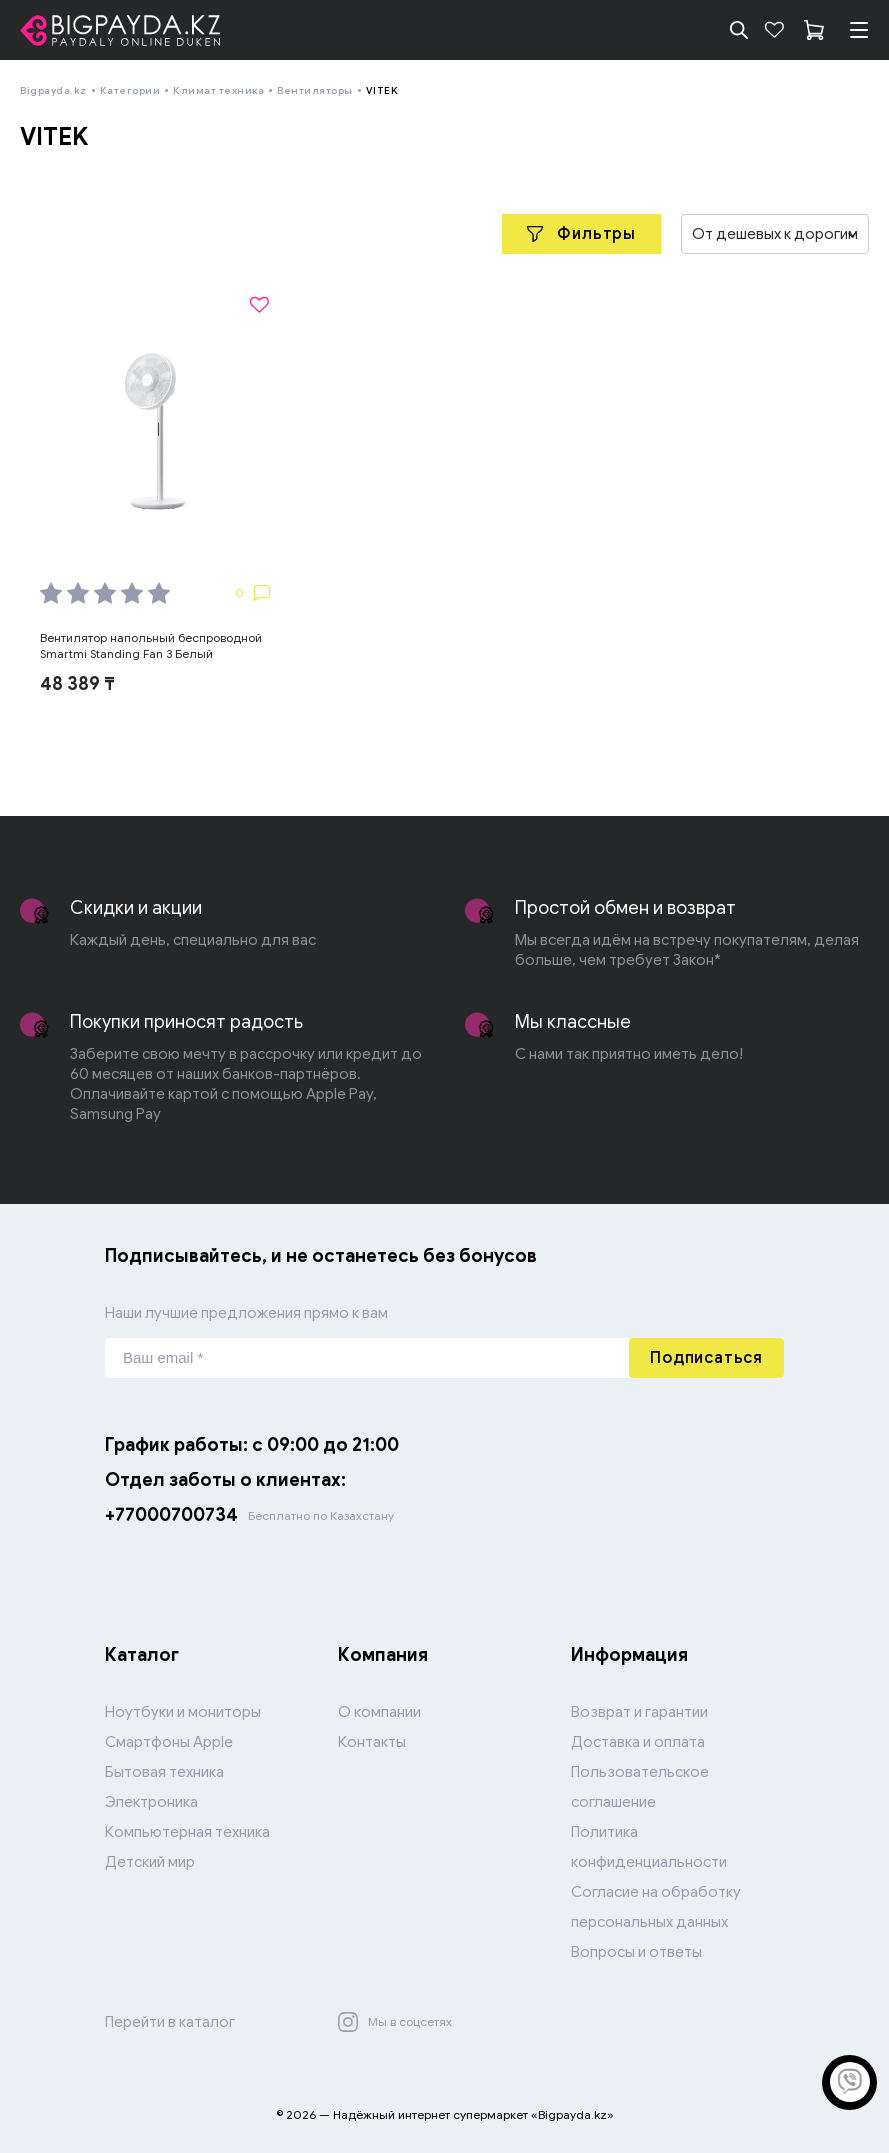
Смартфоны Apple (169, 1742)
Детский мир (150, 1862)
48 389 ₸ (77, 684)
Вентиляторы (315, 90)
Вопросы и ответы (636, 1952)
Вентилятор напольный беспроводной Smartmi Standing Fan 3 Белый (151, 645)
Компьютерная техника (187, 1832)
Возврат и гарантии (639, 1712)
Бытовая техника (164, 1772)
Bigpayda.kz (53, 90)
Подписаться (706, 1358)
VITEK (382, 90)
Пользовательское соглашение (640, 1787)
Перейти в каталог (170, 2022)
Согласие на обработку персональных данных (656, 1907)
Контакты (372, 1742)
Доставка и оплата (638, 1742)
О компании (379, 1712)
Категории (130, 90)
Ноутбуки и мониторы (183, 1712)
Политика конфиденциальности (649, 1847)
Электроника (151, 1802)
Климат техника (218, 90)
